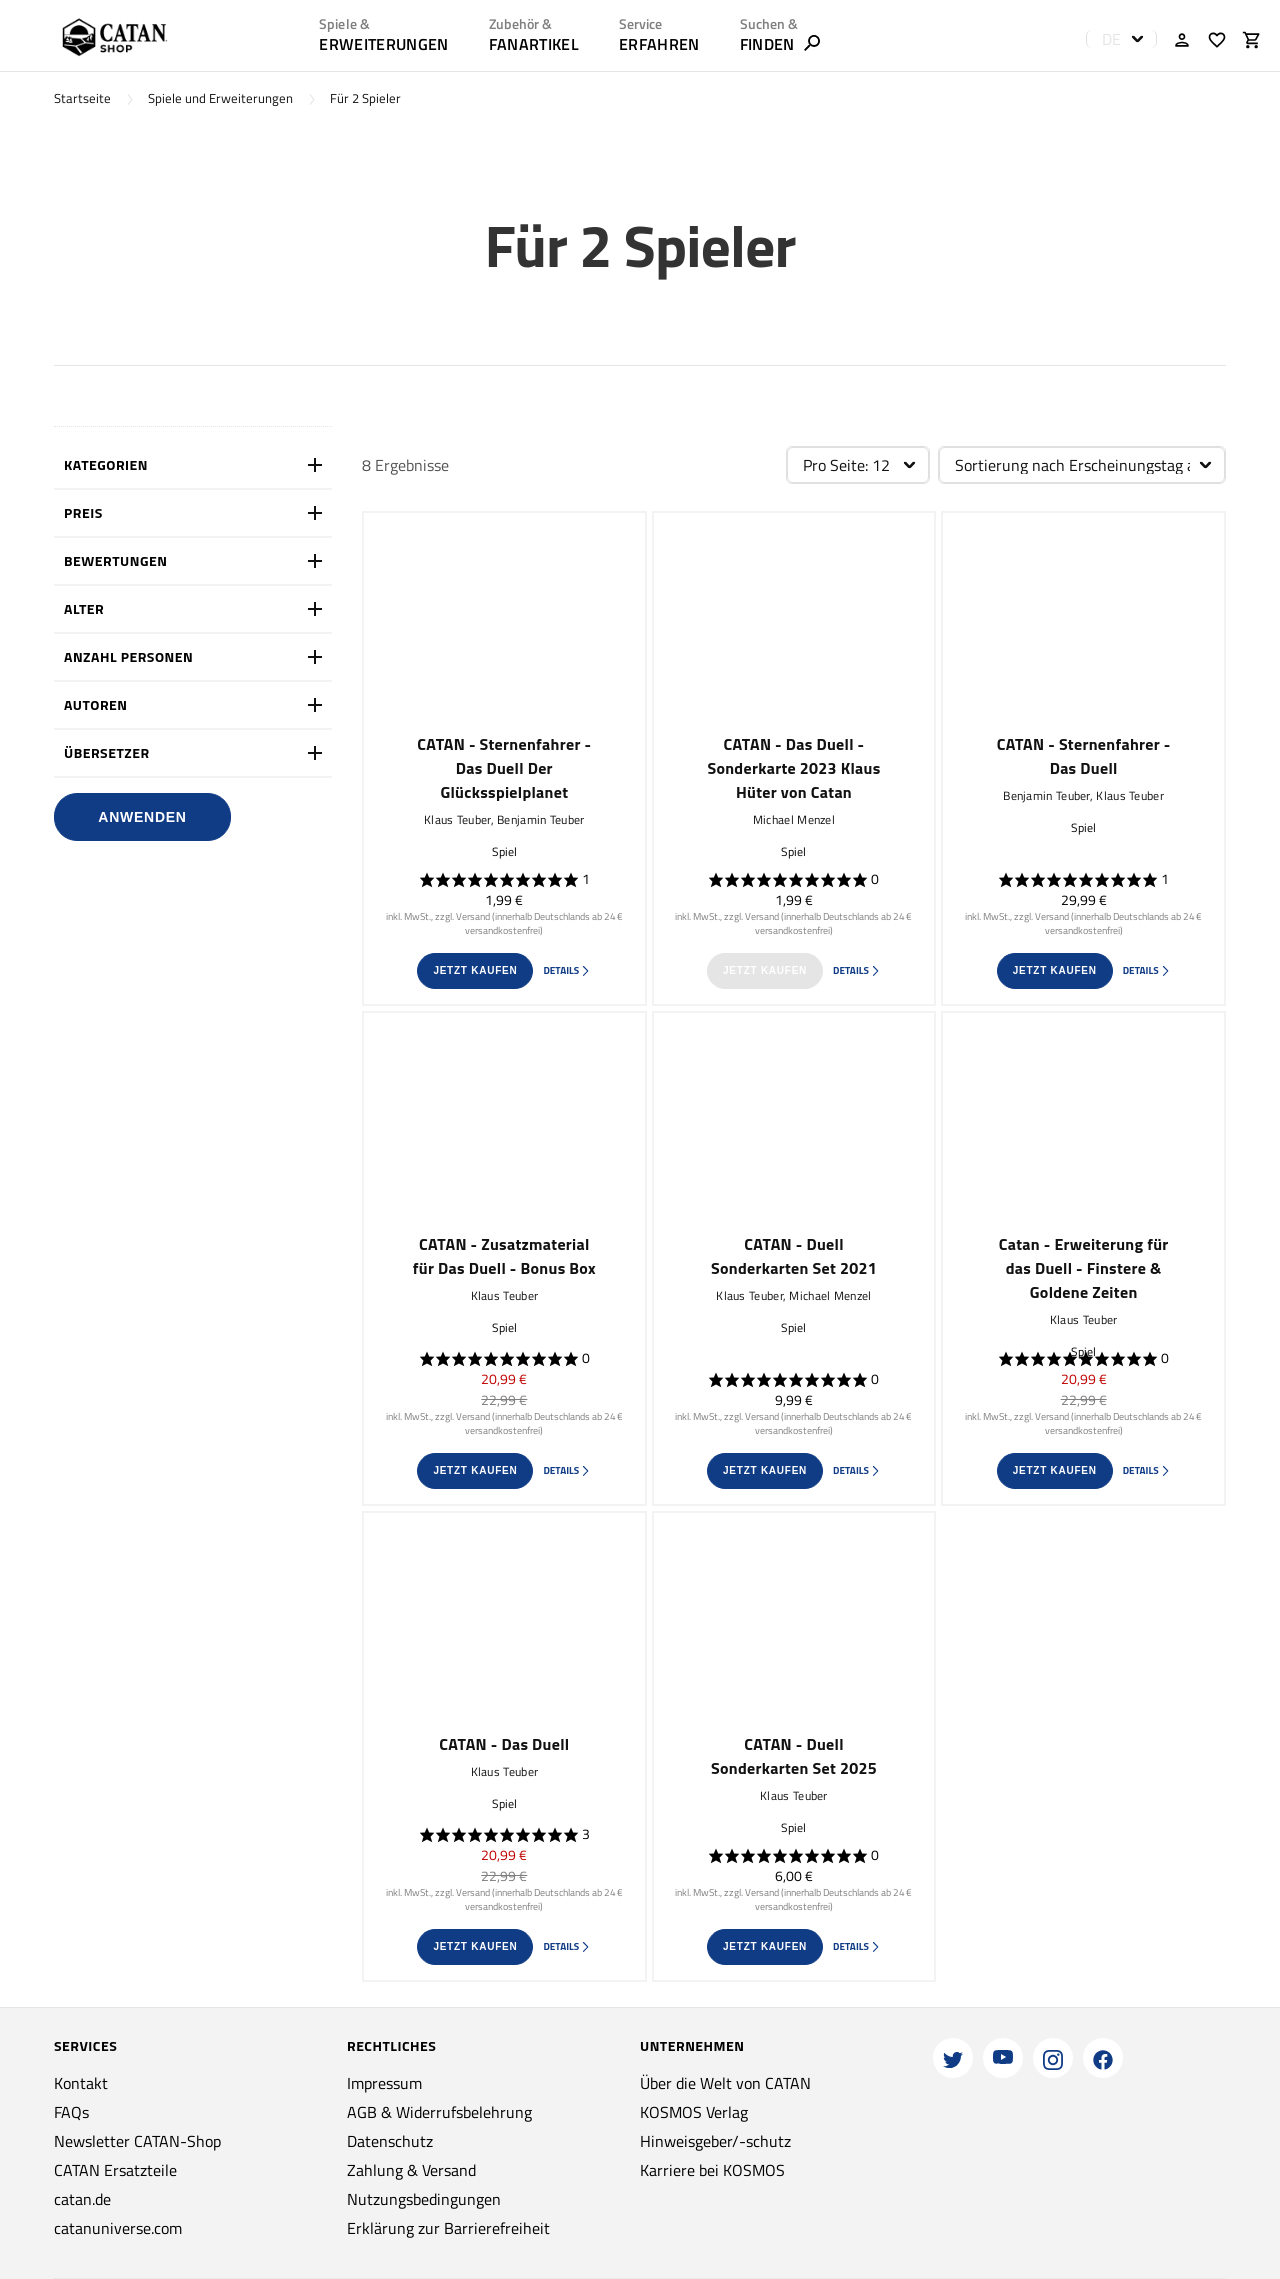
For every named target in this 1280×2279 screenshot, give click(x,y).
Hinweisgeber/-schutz (715, 2141)
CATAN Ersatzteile (115, 2170)
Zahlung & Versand (411, 2170)
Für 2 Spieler (365, 98)
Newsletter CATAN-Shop (137, 2141)
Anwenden (142, 817)
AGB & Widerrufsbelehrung (439, 2112)
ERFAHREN (659, 44)
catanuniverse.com (118, 2228)
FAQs (71, 2112)
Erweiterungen (383, 44)
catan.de (82, 2199)
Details (567, 970)
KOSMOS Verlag (694, 2112)
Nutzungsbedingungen (424, 2199)
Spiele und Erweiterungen (220, 98)
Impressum (384, 2083)
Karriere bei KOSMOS (712, 2170)
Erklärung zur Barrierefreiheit (448, 2228)
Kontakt (81, 2083)
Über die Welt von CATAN (725, 2083)
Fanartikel (534, 44)
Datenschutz (390, 2141)
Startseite (82, 98)
